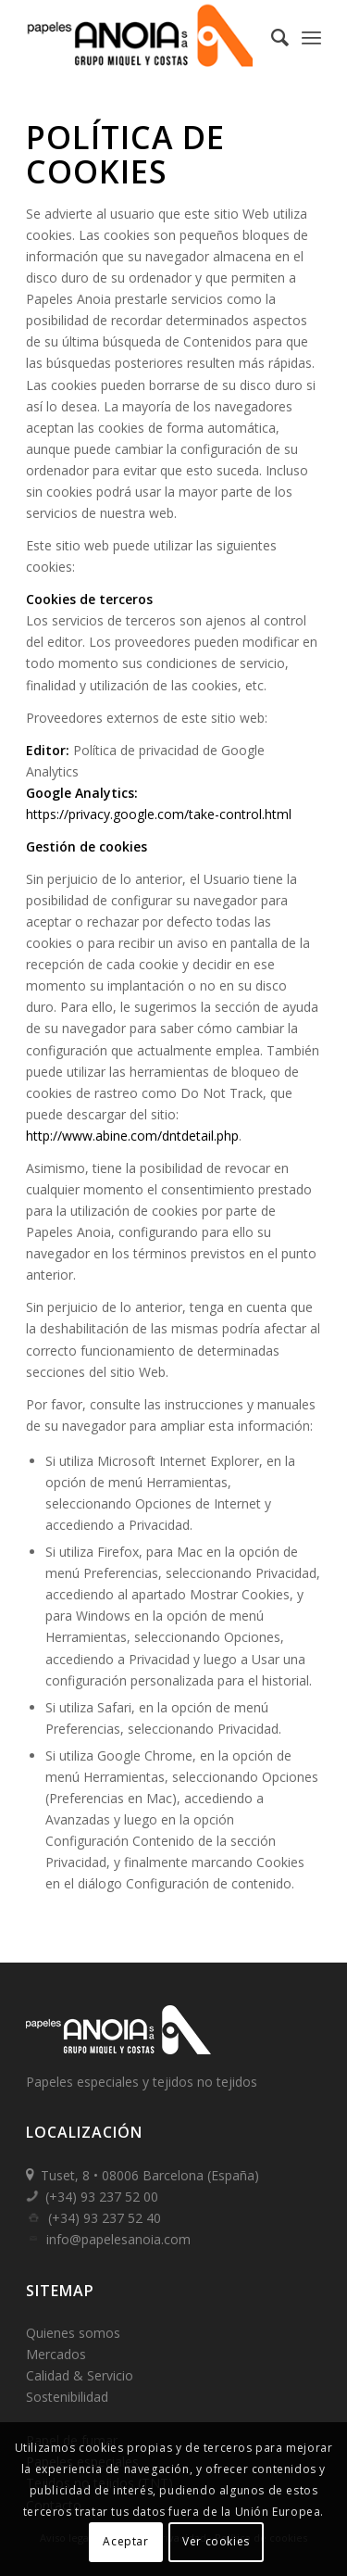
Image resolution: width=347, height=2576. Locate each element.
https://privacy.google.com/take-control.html (158, 814)
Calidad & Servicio (79, 2375)
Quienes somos (73, 2333)
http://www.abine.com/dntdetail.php (132, 1135)
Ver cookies (216, 2541)
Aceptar (125, 2541)
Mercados (56, 2354)
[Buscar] (271, 37)
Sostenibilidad (67, 2397)
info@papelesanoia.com (118, 2239)
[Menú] (311, 37)
